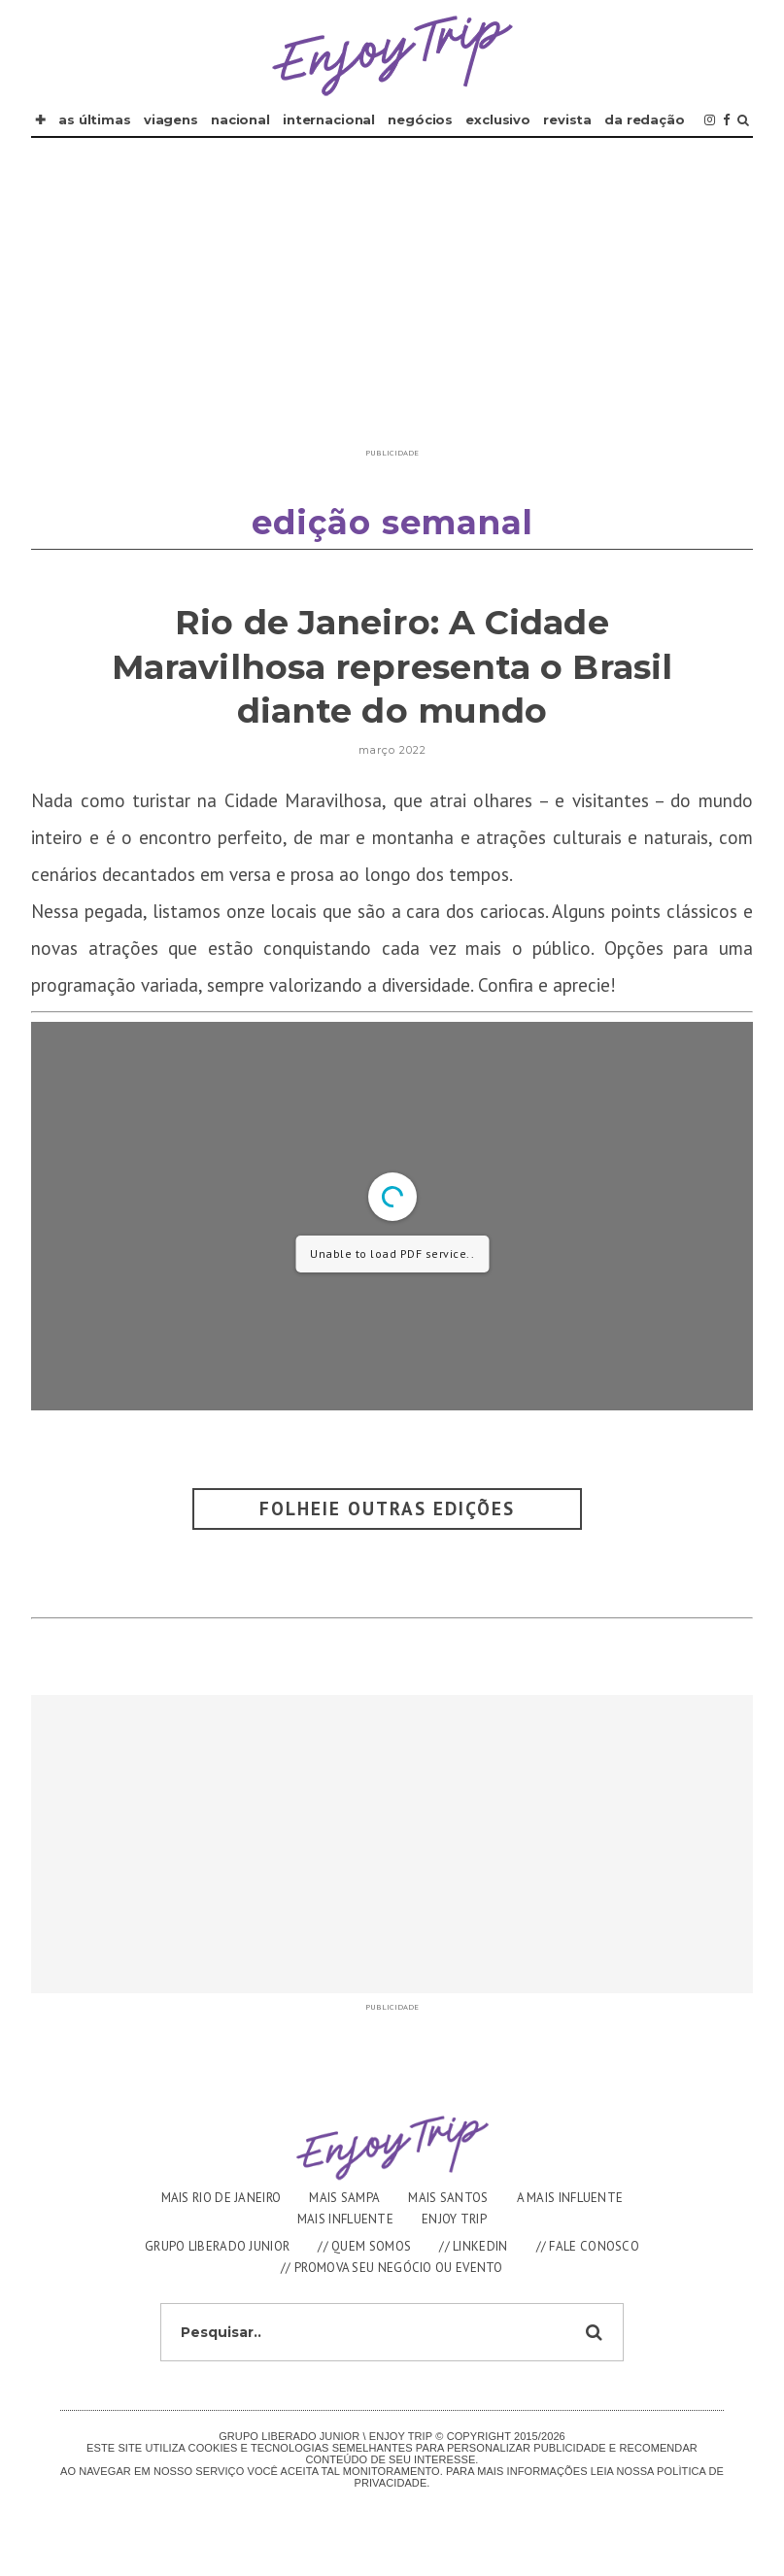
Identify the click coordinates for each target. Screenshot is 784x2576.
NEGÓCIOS (420, 119)
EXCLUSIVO (497, 119)
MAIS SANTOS (448, 2197)
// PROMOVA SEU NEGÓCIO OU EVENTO (392, 2267)
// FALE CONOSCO (588, 2246)
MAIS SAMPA (344, 2197)
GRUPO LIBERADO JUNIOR (217, 2246)
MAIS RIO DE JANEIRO (221, 2197)
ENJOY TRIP (454, 2219)
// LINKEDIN (473, 2246)
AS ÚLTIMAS (94, 119)
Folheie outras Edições (387, 1508)
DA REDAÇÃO (644, 119)
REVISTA (567, 119)
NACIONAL (240, 119)
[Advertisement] (392, 303)
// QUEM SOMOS (364, 2246)
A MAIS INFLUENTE (570, 2197)
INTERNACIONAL (329, 119)
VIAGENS (171, 119)
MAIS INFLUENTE (345, 2219)
